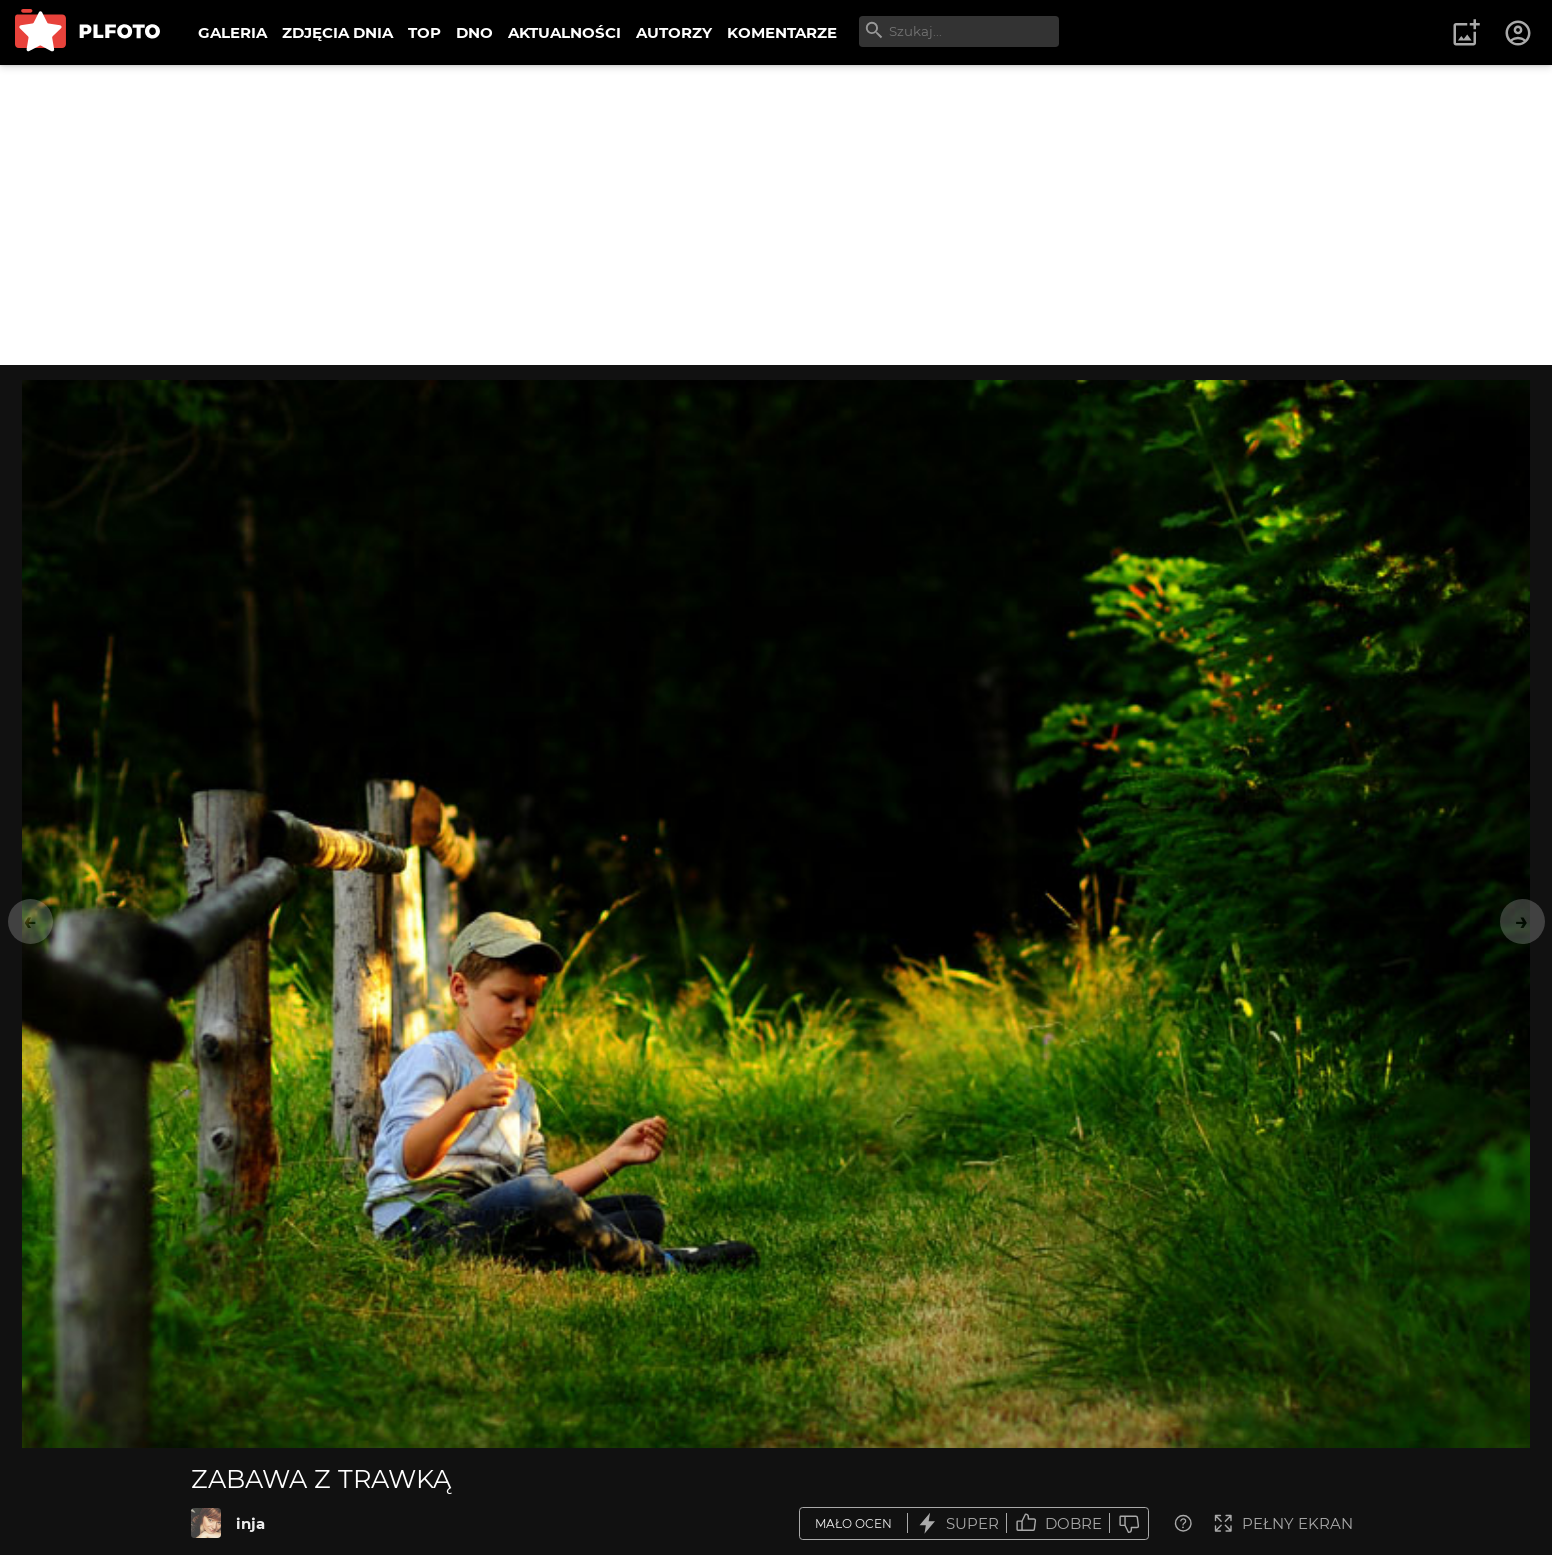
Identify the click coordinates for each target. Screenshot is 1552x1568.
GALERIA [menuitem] (232, 32)
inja (250, 1523)
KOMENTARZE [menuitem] (782, 32)
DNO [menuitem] (474, 32)
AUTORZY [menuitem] (674, 32)
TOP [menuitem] (424, 32)
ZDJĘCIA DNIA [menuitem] (337, 32)
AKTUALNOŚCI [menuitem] (564, 32)
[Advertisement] (776, 215)
